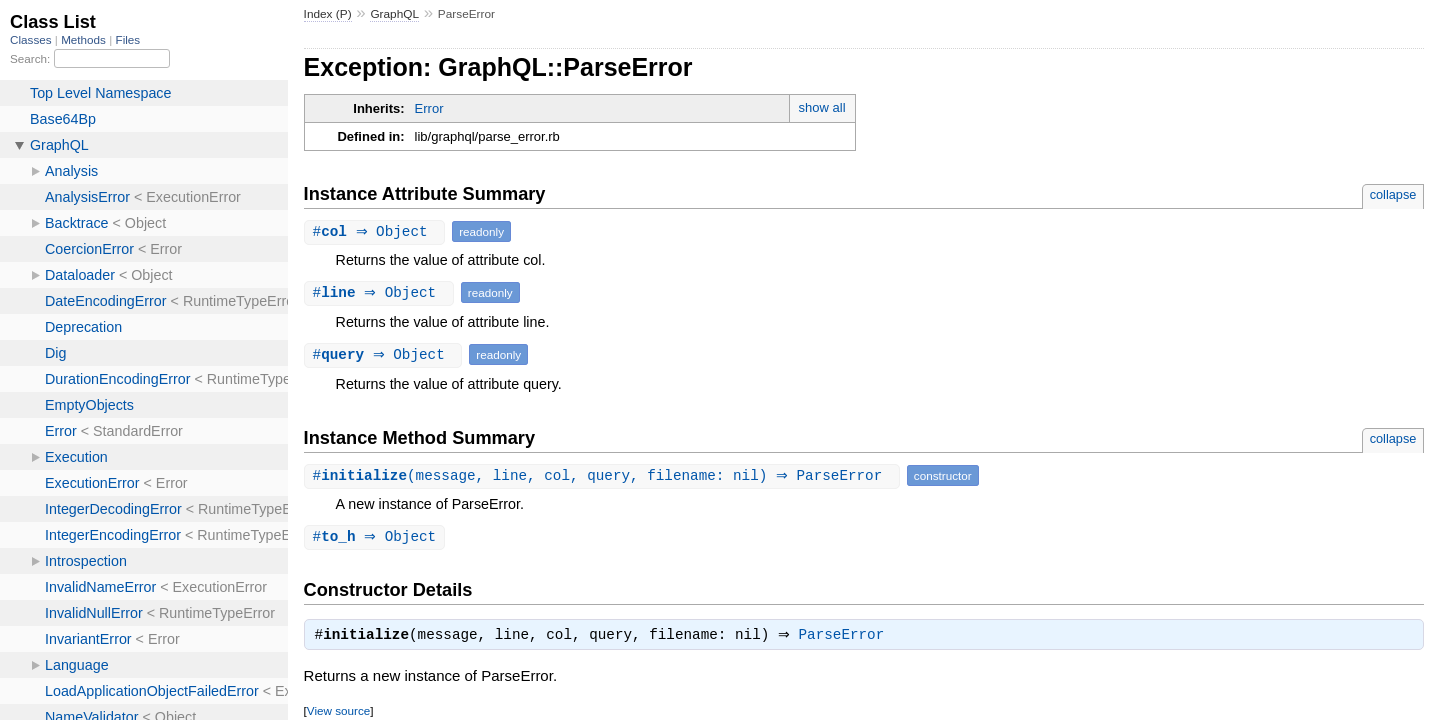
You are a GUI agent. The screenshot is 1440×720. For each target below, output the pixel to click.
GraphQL (394, 14)
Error (429, 108)
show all (822, 107)
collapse (1393, 194)
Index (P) (328, 14)
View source (338, 713)
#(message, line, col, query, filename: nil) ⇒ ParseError (604, 475)
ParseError (847, 638)
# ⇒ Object (377, 231)
